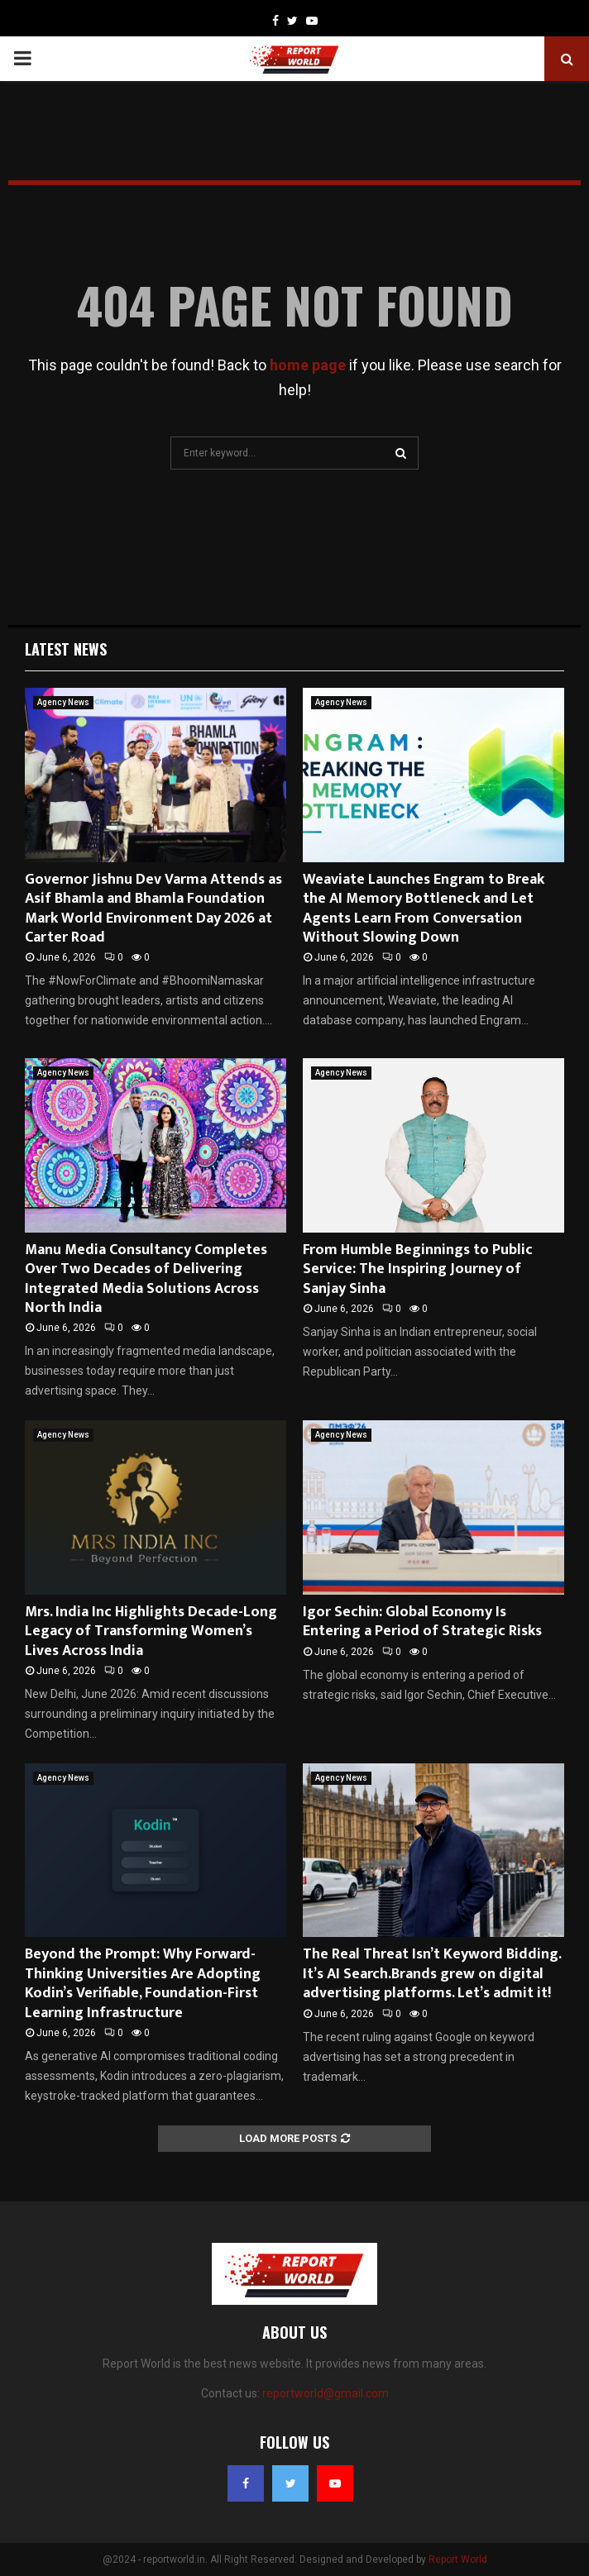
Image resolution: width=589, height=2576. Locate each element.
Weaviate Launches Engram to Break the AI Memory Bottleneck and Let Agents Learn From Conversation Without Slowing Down (423, 908)
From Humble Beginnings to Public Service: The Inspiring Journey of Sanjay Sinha (418, 1269)
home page (308, 365)
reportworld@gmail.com (325, 2393)
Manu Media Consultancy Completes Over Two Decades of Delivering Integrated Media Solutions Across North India (146, 1279)
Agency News (63, 702)
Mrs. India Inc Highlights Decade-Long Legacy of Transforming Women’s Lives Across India (151, 1631)
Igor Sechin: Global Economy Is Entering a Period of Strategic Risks (422, 1621)
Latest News (66, 649)
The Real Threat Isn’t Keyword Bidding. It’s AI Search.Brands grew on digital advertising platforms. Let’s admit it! (432, 1974)
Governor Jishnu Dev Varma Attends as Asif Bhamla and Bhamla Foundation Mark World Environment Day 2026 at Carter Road (153, 908)
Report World (458, 2559)
